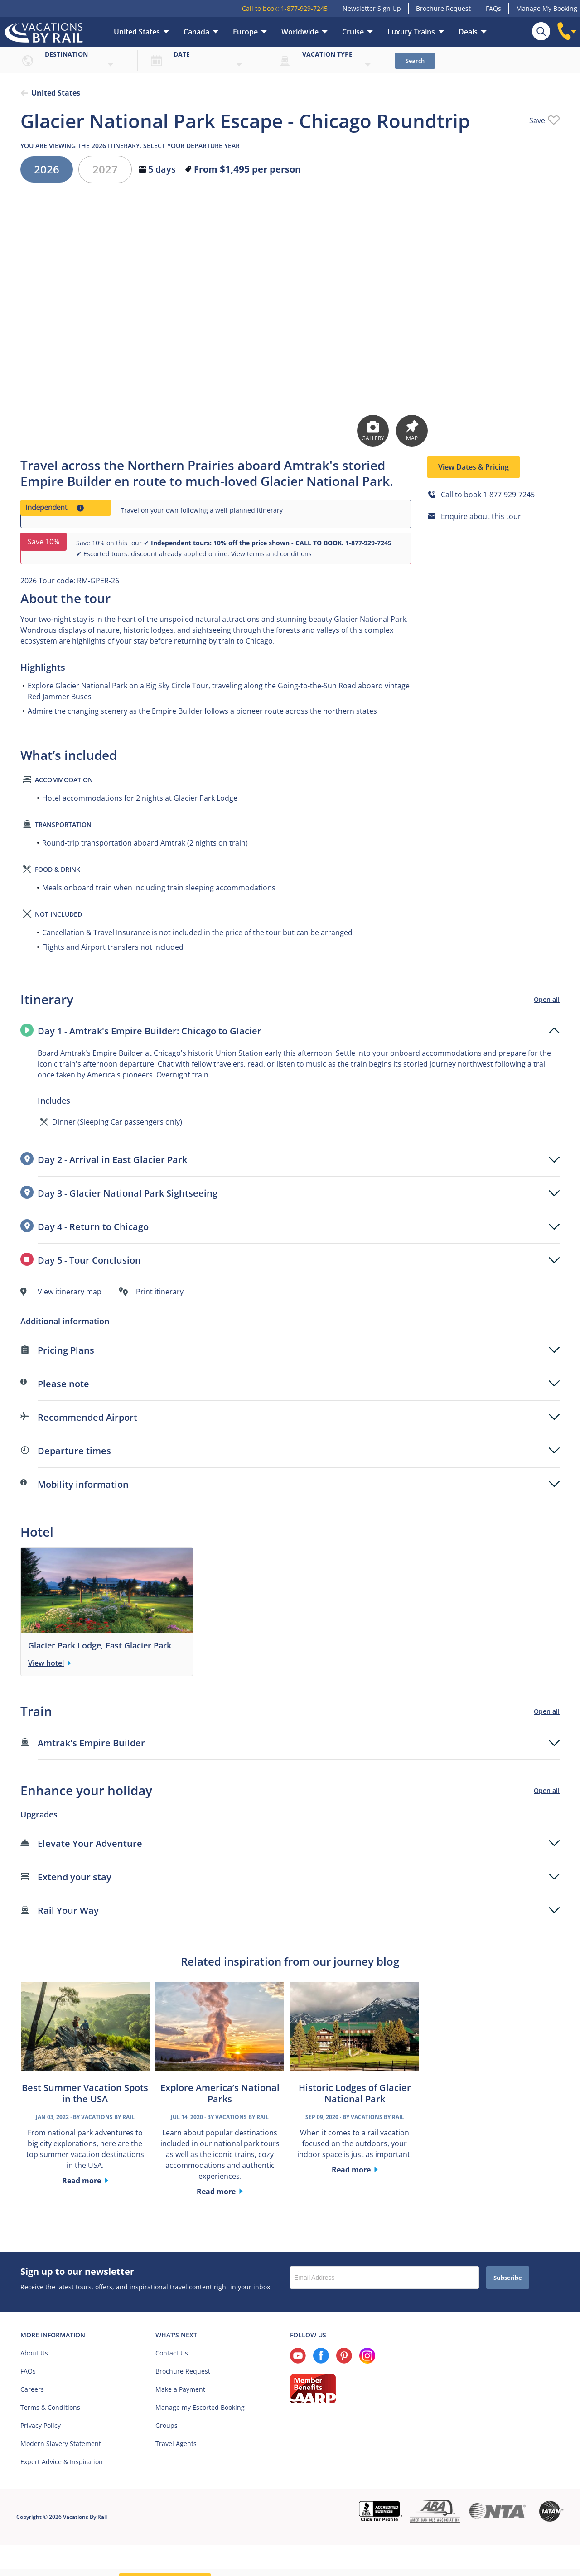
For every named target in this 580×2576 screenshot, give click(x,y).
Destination (66, 54)
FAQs (493, 8)
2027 (105, 170)
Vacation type (327, 54)
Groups (166, 2426)
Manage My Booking (546, 8)
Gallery (373, 432)
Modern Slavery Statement (60, 2444)
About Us (34, 2354)
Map (412, 432)
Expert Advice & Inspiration (61, 2462)
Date (182, 54)
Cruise (353, 32)
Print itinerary (160, 1293)
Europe (245, 32)
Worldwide (300, 32)
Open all (547, 1000)
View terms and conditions (271, 554)
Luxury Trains (411, 32)
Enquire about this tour (481, 517)
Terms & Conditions (50, 2408)
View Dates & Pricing (473, 468)
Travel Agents (176, 2444)
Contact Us (171, 2354)
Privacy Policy (40, 2426)
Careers (32, 2390)
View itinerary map (70, 1293)
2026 (46, 170)
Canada (196, 32)
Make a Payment (180, 2390)
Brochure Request (443, 8)
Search (415, 61)
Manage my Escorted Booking (200, 2408)
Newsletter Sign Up (372, 8)
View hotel (46, 1664)
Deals (468, 32)
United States (137, 32)
